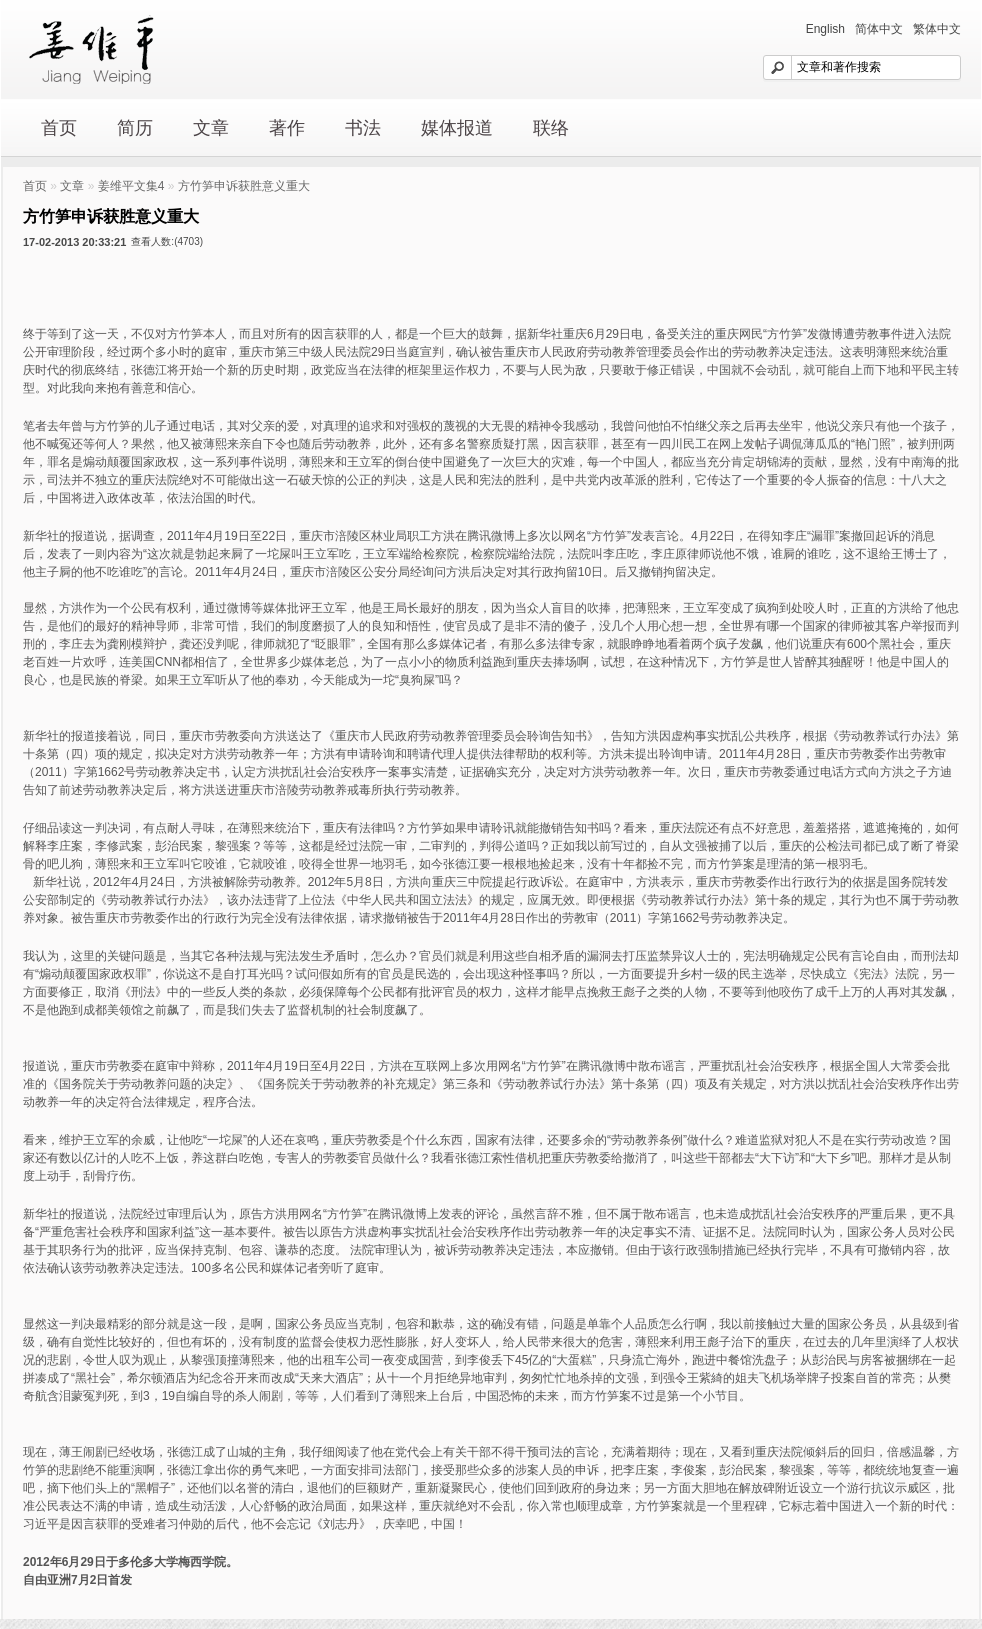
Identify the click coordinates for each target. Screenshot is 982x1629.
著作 (287, 128)
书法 (363, 128)
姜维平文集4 (131, 186)
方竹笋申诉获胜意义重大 (244, 186)
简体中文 (879, 29)
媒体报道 (457, 128)
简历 (135, 128)
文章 (211, 128)
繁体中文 (937, 29)
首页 (59, 128)
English (825, 29)
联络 (551, 128)
